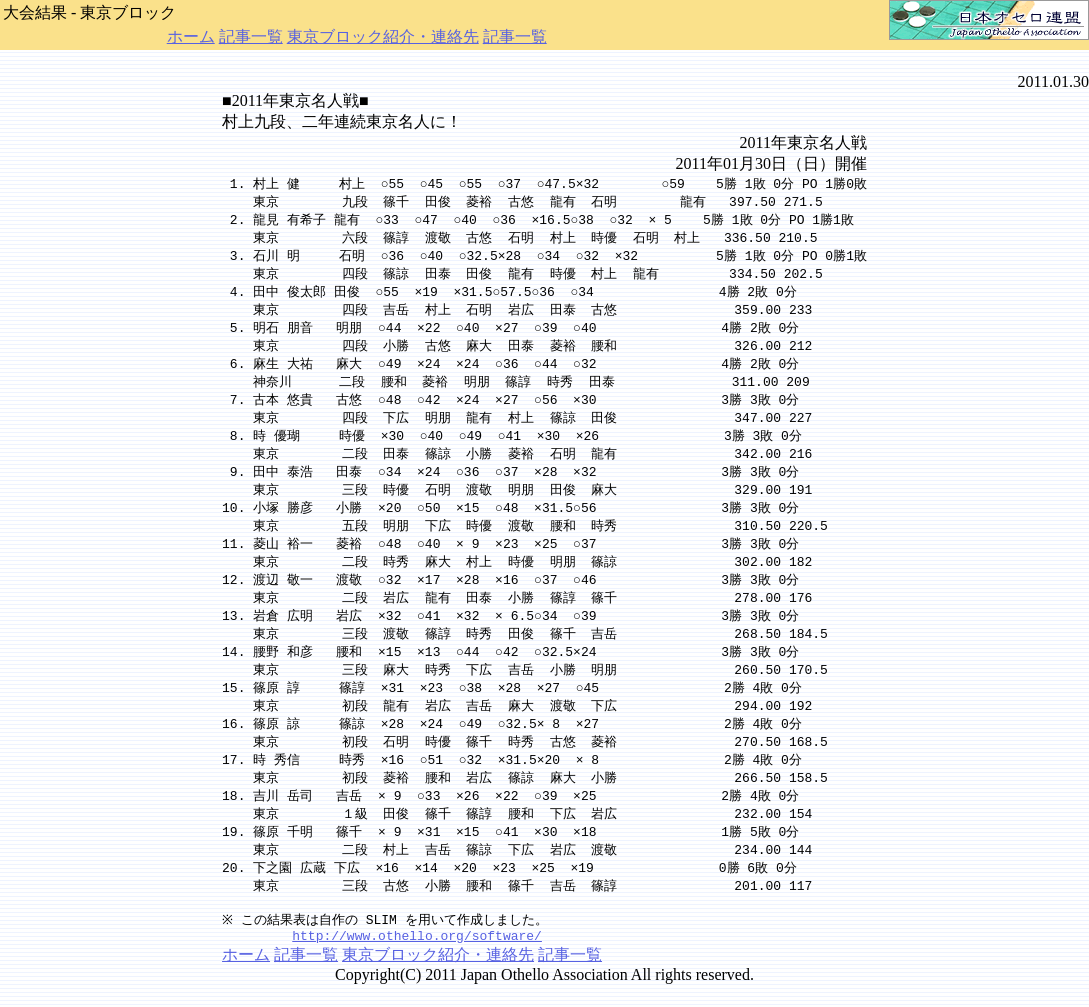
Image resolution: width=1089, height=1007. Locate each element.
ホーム (191, 36)
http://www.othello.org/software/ (417, 958)
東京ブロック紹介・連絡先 (383, 36)
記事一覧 (251, 36)
